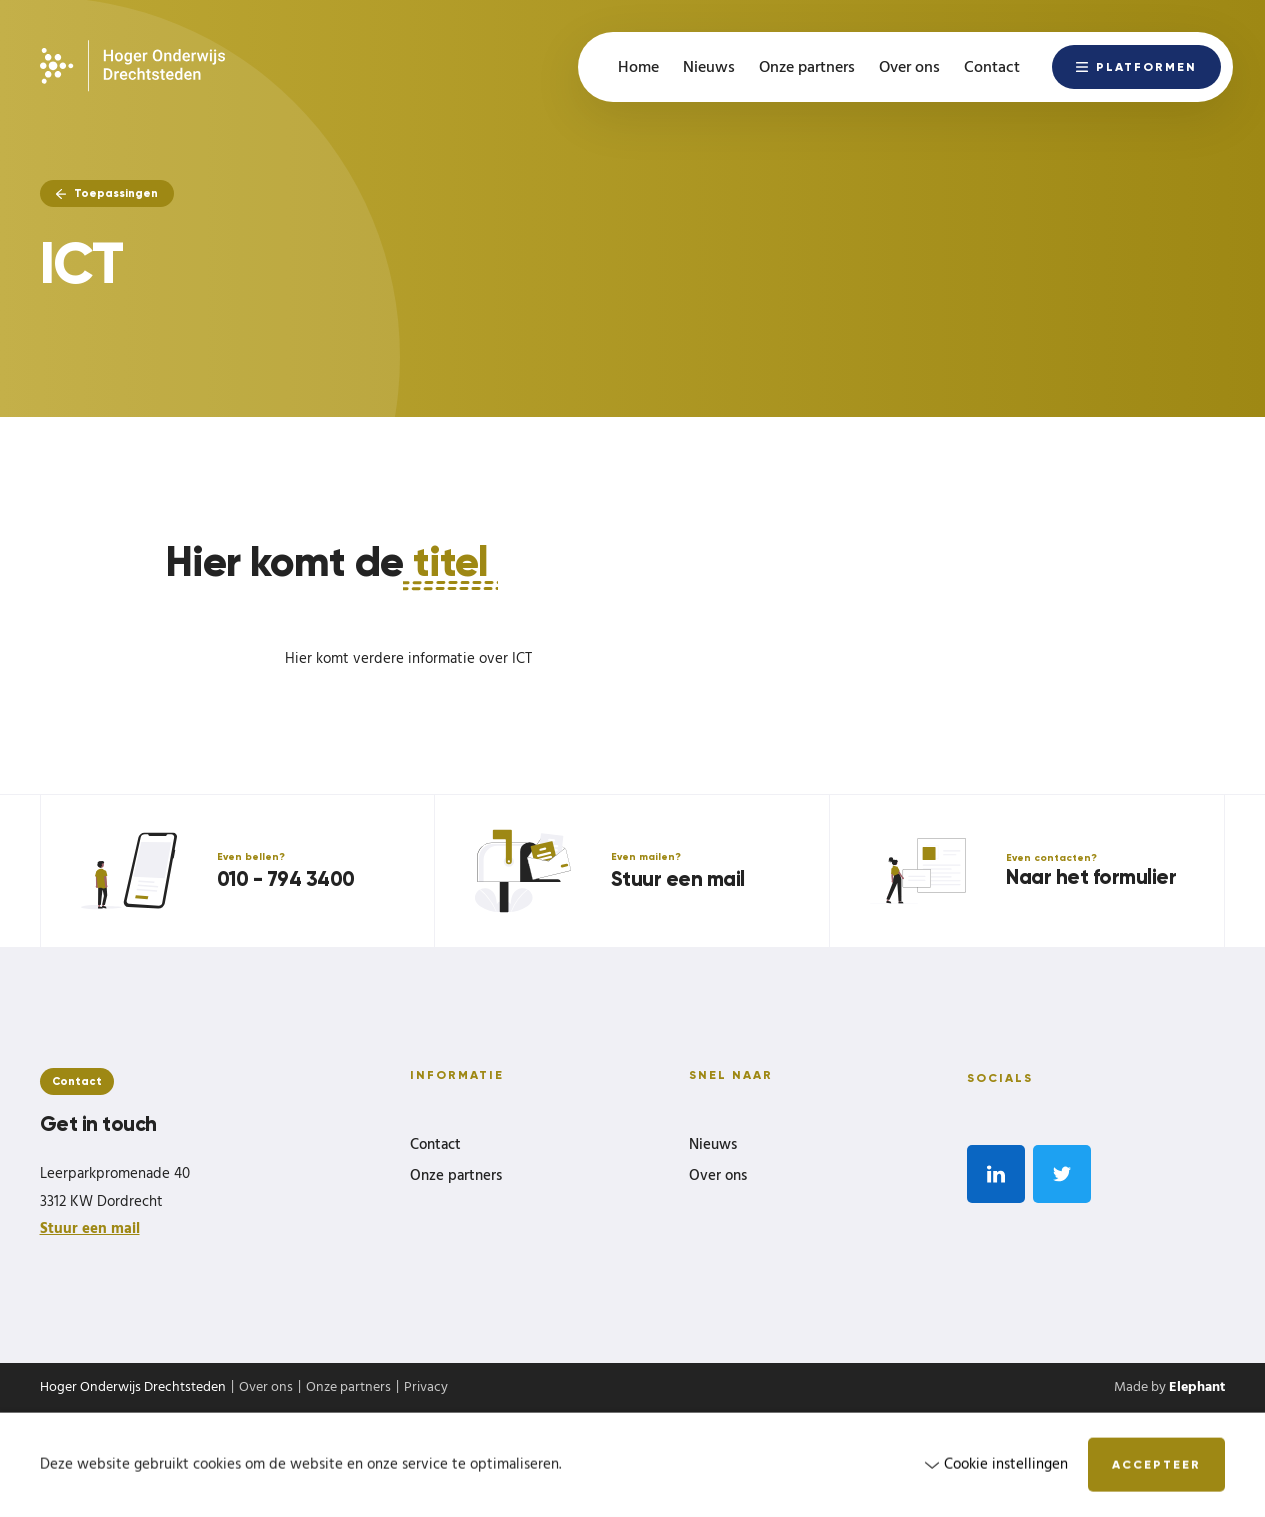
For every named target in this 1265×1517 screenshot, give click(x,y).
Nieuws (713, 1145)
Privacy (426, 1388)
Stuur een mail (90, 1229)
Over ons (718, 1176)
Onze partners (456, 1176)
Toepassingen (107, 193)
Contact (435, 1145)
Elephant (1197, 1387)
